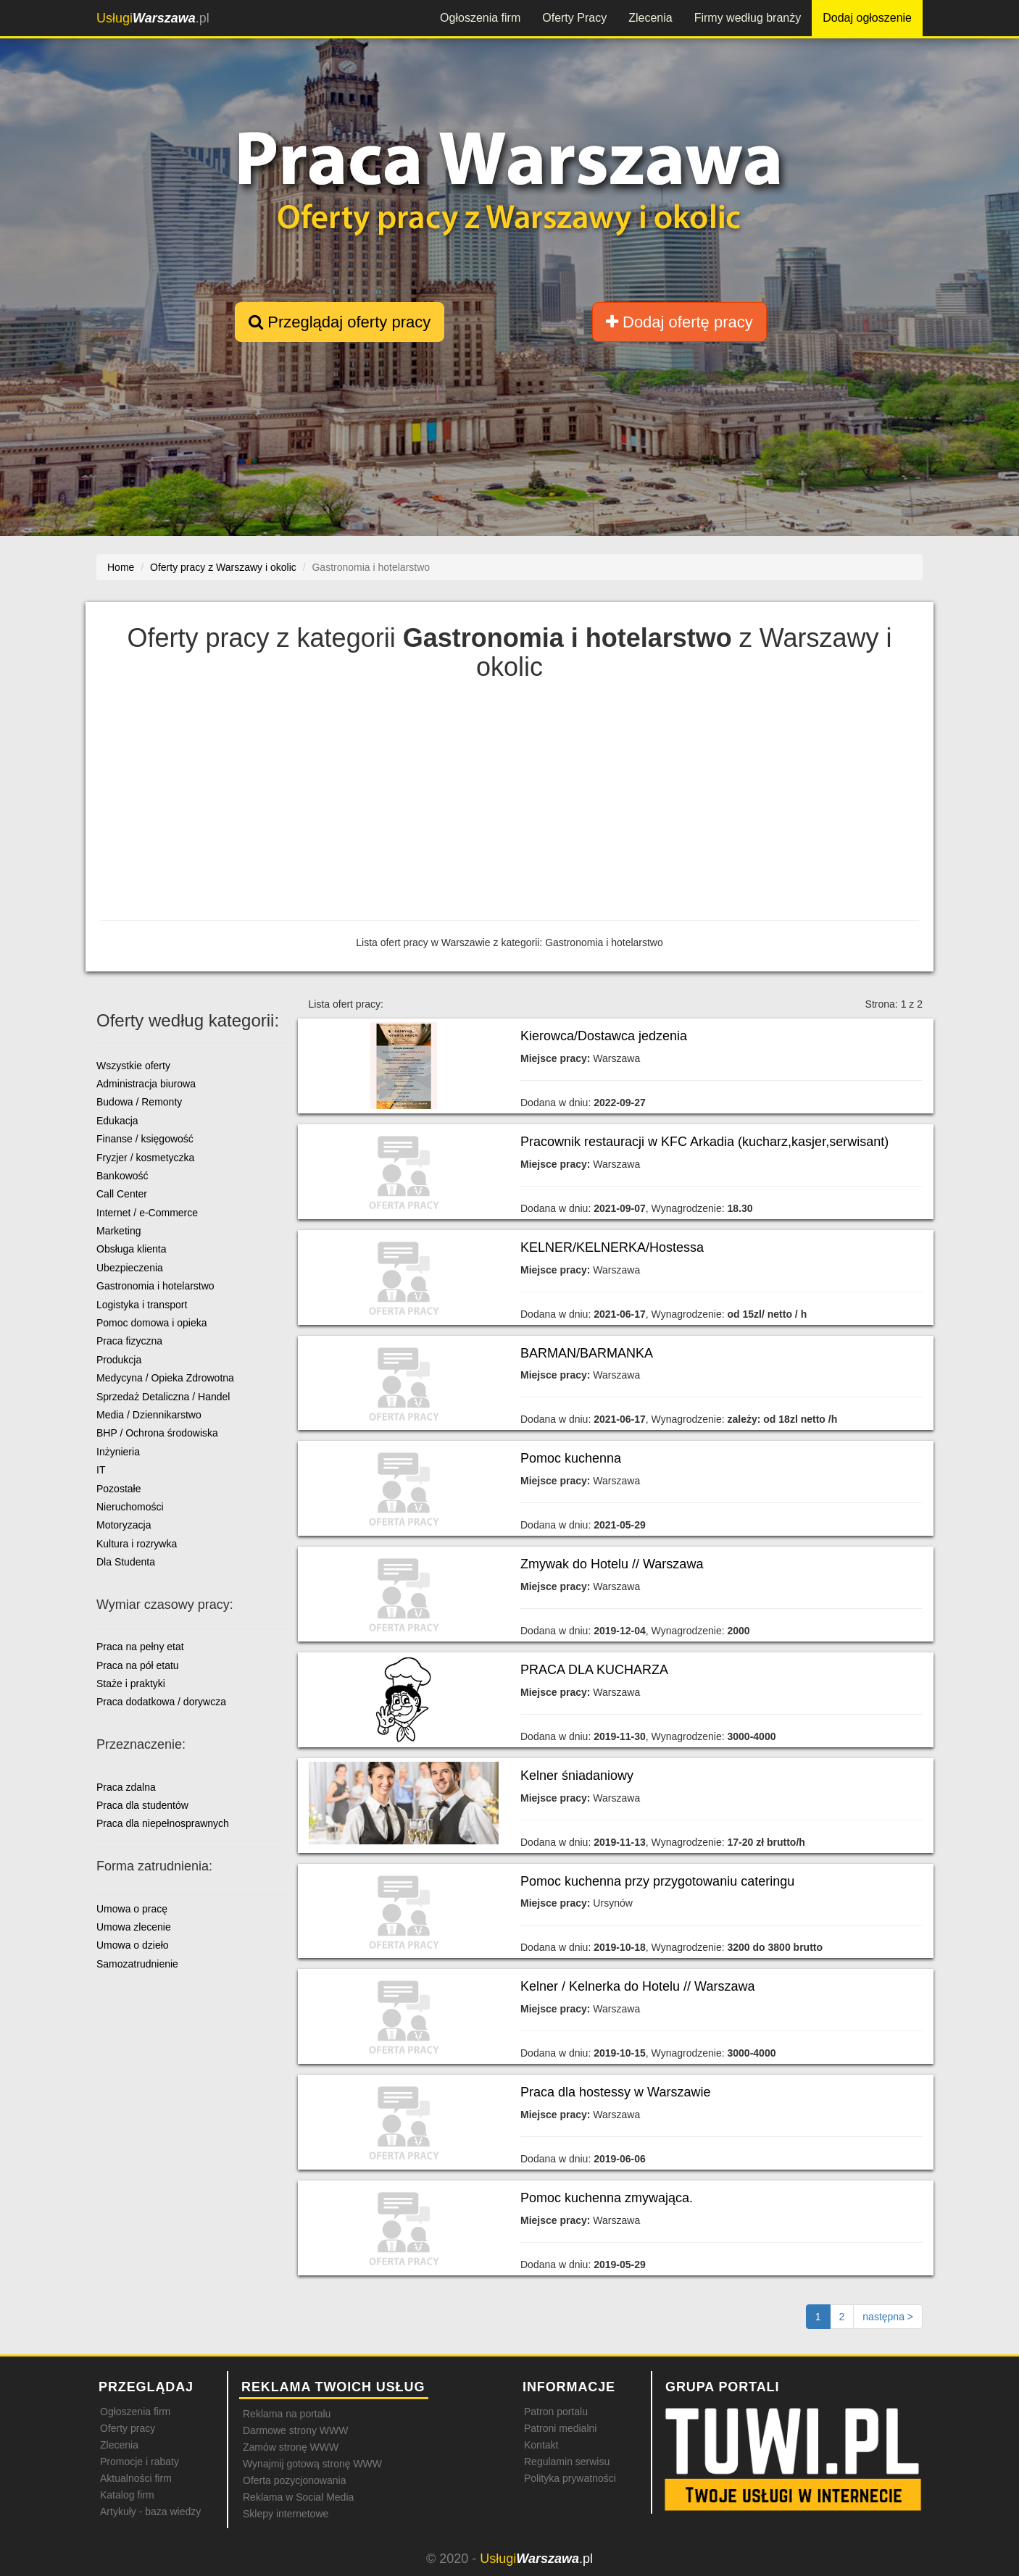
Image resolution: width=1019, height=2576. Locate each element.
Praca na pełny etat (140, 1646)
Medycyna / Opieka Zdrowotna (165, 1378)
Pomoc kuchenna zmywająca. (606, 2198)
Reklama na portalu (286, 2414)
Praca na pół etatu (137, 1665)
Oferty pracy (127, 2428)
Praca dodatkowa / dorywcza (161, 1701)
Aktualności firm (136, 2478)
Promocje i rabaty (139, 2461)
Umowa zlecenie (133, 1927)
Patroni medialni (560, 2428)
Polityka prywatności (570, 2478)
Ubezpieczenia (129, 1268)
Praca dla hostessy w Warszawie (615, 2092)
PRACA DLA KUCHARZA (594, 1670)
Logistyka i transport (141, 1304)
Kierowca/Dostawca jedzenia (603, 1036)
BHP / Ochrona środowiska (157, 1433)
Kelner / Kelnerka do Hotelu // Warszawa (637, 1986)
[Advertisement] (509, 804)
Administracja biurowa (146, 1084)
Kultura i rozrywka (136, 1544)
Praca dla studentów (142, 1805)
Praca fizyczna (129, 1341)
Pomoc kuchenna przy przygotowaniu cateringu (657, 1881)
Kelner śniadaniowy (576, 1775)
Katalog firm (127, 2495)
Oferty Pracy (574, 18)
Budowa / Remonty (139, 1102)
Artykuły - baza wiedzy (150, 2511)
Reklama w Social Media (298, 2497)
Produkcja (118, 1360)
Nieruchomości (130, 1507)
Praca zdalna (126, 1787)
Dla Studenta (125, 1562)
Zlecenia (650, 18)
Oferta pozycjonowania (294, 2480)
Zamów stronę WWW (290, 2447)
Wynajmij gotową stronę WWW (312, 2464)
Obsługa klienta (131, 1249)
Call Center (121, 1194)
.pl (152, 18)
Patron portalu (556, 2411)
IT (100, 1470)
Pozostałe (118, 1488)
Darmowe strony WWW (295, 2430)
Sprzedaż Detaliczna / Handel (163, 1396)
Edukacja (117, 1120)
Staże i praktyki (130, 1683)
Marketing (118, 1231)
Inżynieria (118, 1452)
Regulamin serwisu (567, 2461)
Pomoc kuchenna (570, 1458)
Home (120, 567)
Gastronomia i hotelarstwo (155, 1286)
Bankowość (122, 1176)
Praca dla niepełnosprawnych (162, 1823)
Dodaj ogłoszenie (867, 18)
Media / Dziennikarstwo (148, 1415)
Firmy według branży (748, 18)
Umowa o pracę (131, 1909)
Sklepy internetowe (285, 2513)
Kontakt (541, 2445)
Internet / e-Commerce (147, 1212)
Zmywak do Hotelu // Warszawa (611, 1564)
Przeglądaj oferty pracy (340, 322)
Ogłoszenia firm (480, 18)
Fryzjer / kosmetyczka (145, 1157)
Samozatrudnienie (137, 1964)
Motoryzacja (123, 1525)
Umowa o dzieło (132, 1945)
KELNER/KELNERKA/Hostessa (612, 1247)
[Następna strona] (888, 2316)
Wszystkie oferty (133, 1065)
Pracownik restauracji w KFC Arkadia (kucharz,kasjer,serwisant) (704, 1141)
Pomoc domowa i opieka (151, 1323)
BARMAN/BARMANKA (586, 1353)
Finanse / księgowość (145, 1139)
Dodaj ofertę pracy (679, 322)
